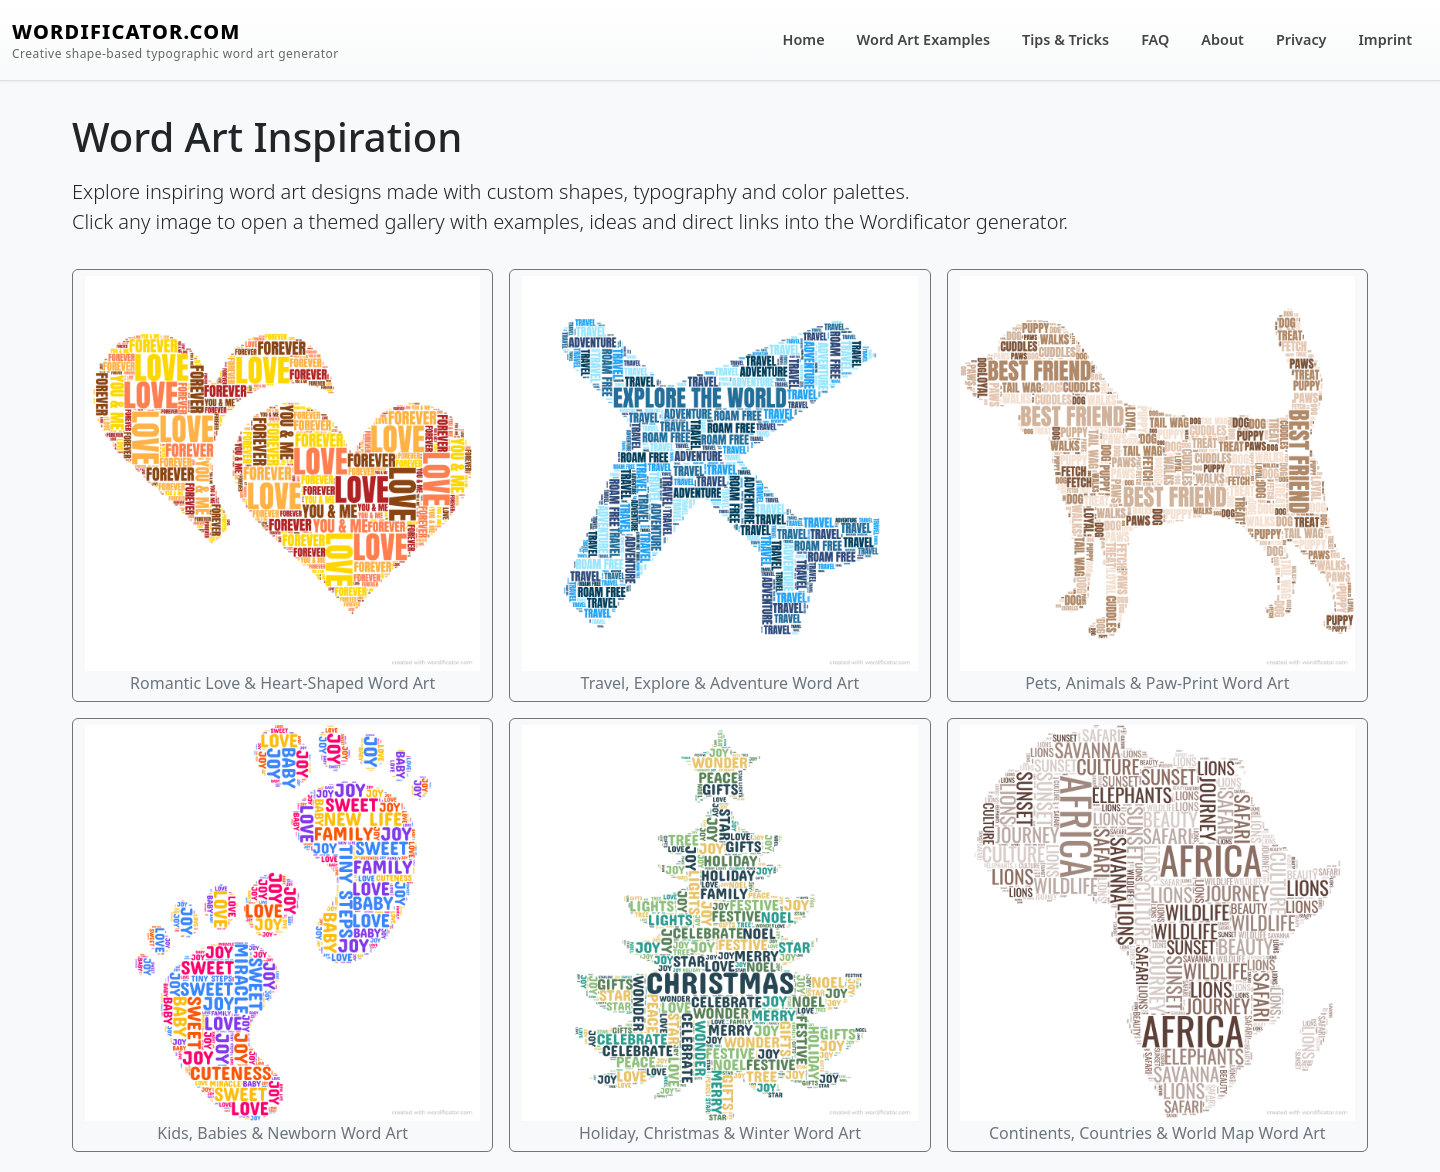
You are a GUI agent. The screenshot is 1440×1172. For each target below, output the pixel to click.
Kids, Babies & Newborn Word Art (282, 934)
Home (804, 39)
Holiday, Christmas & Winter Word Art (719, 934)
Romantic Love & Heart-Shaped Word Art (282, 485)
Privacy (1301, 39)
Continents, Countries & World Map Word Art (1157, 934)
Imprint (1386, 39)
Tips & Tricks (1065, 39)
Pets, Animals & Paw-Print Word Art (1157, 485)
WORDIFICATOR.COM (175, 40)
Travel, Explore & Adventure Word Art (719, 485)
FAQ (1155, 39)
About (1222, 39)
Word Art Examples (923, 39)
